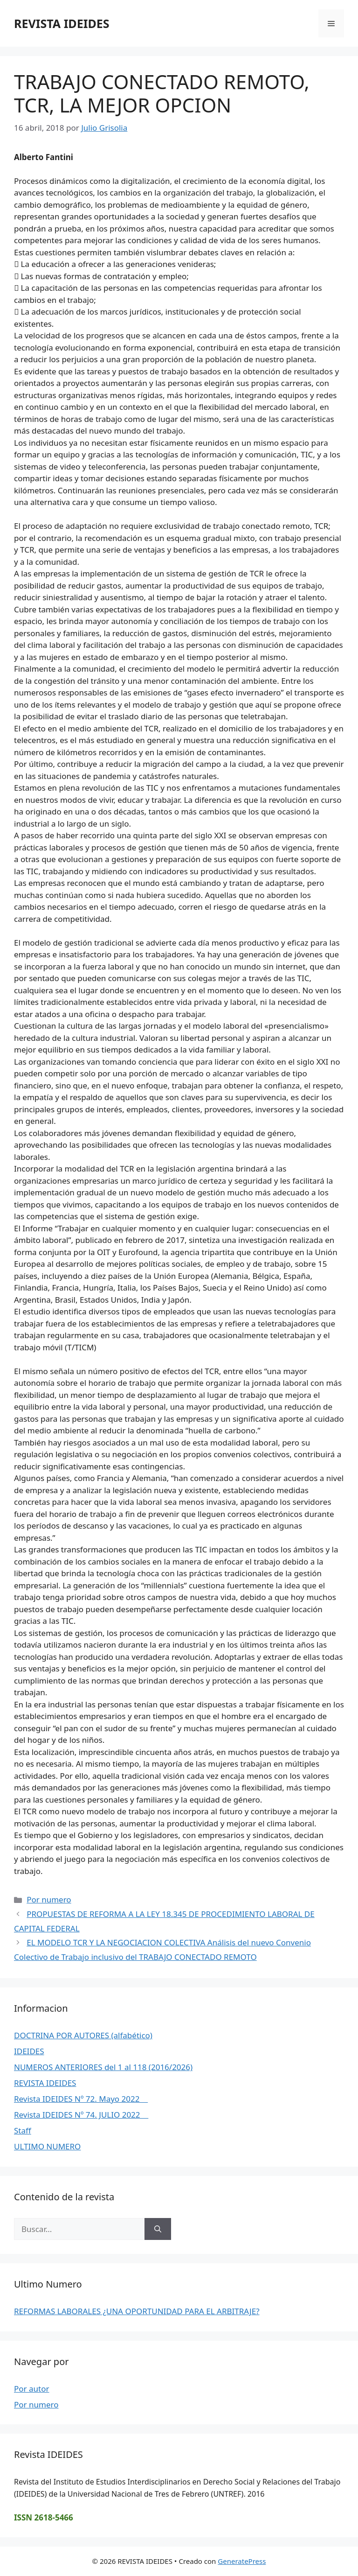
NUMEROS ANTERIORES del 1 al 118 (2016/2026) (103, 2067)
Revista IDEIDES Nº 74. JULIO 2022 (81, 2114)
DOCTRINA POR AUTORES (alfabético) (83, 2035)
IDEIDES (29, 2051)
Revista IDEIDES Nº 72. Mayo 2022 (81, 2098)
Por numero (49, 1899)
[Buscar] (158, 2229)
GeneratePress (242, 2561)
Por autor (31, 2388)
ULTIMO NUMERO (47, 2146)
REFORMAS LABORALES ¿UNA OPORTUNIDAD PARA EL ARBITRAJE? (137, 2311)
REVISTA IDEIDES (61, 23)
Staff (22, 2130)
